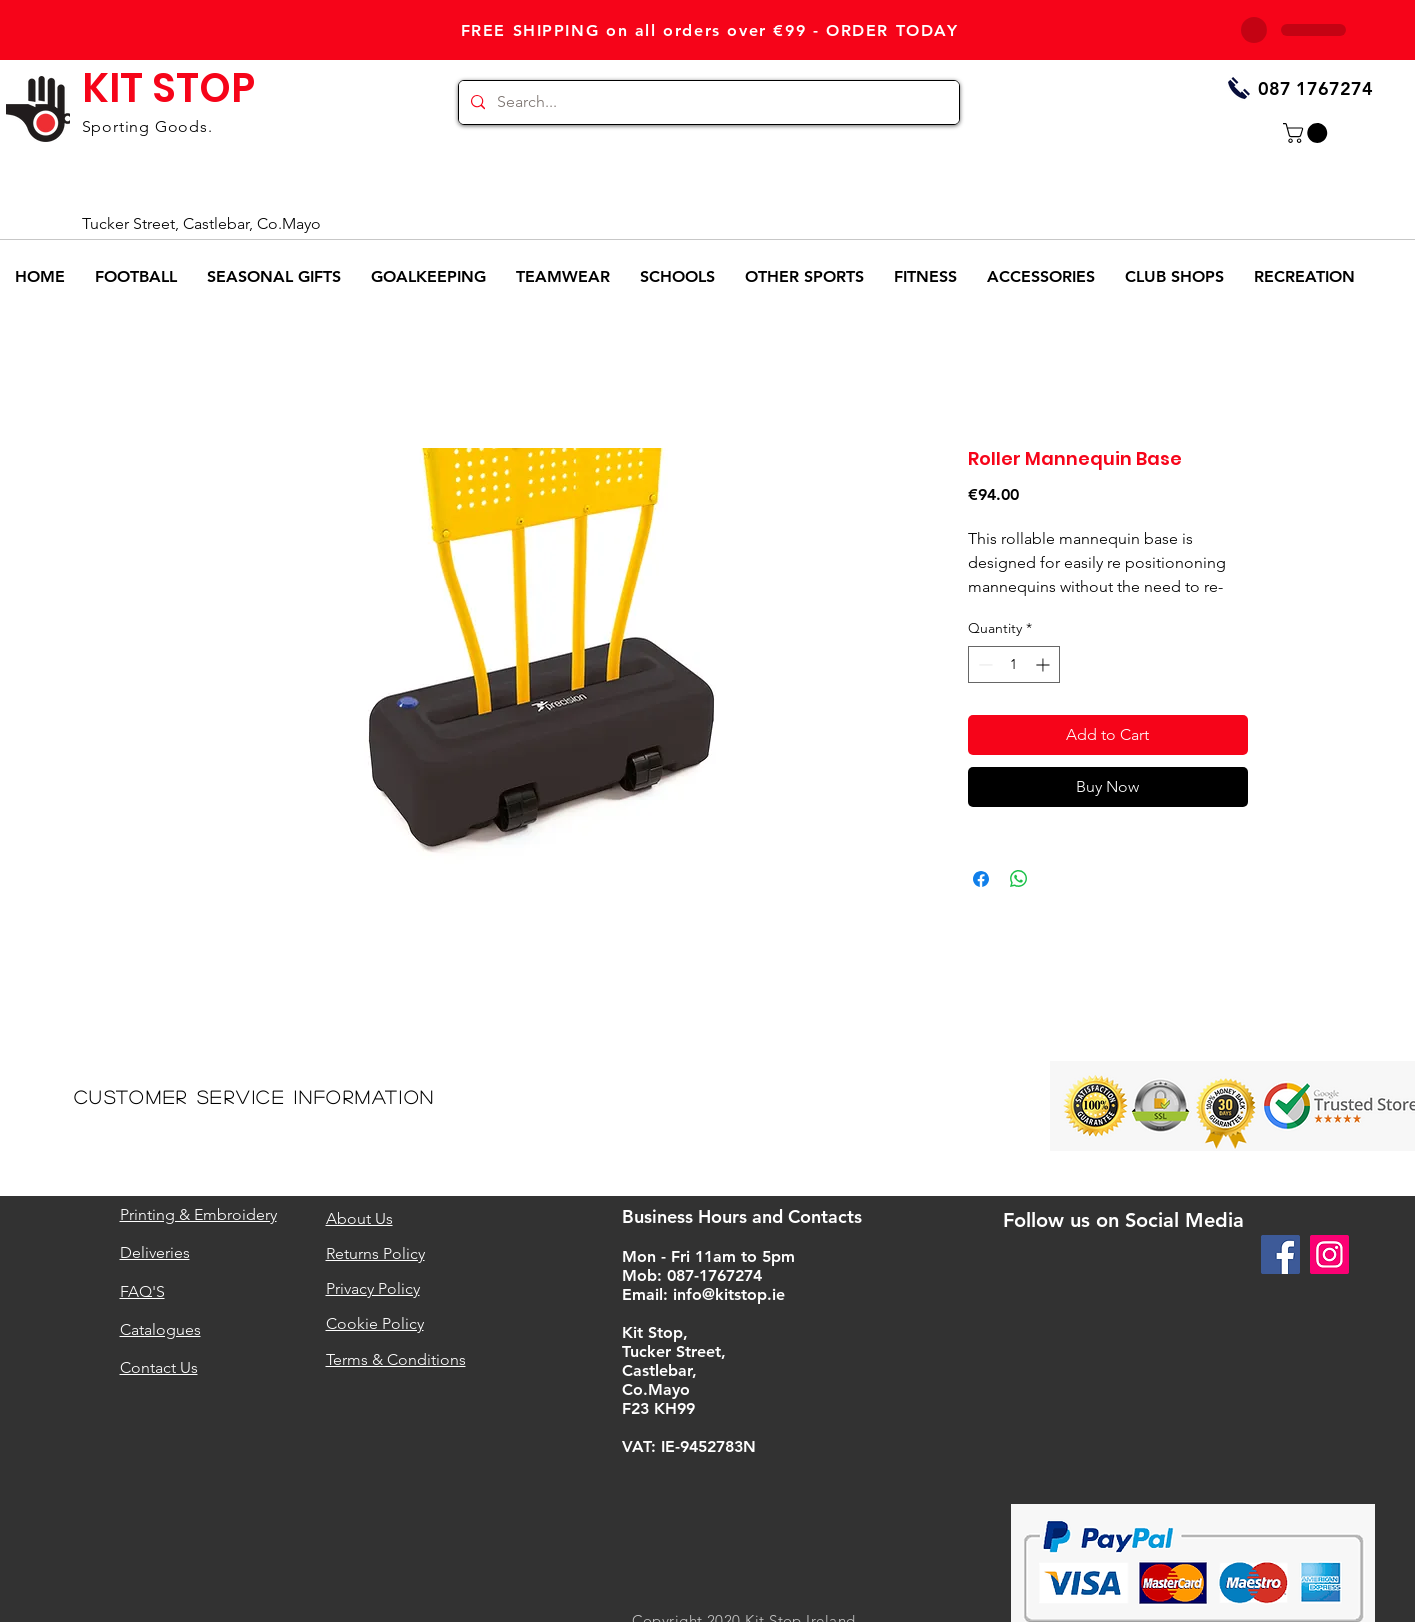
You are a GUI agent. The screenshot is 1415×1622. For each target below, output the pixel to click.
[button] (1307, 133)
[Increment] (1044, 664)
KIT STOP (168, 88)
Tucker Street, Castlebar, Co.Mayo (201, 223)
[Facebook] (1280, 1254)
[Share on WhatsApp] (1019, 879)
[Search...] (707, 102)
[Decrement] (983, 664)
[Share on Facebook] (981, 879)
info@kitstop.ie (729, 1294)
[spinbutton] (1014, 664)
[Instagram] (1329, 1254)
